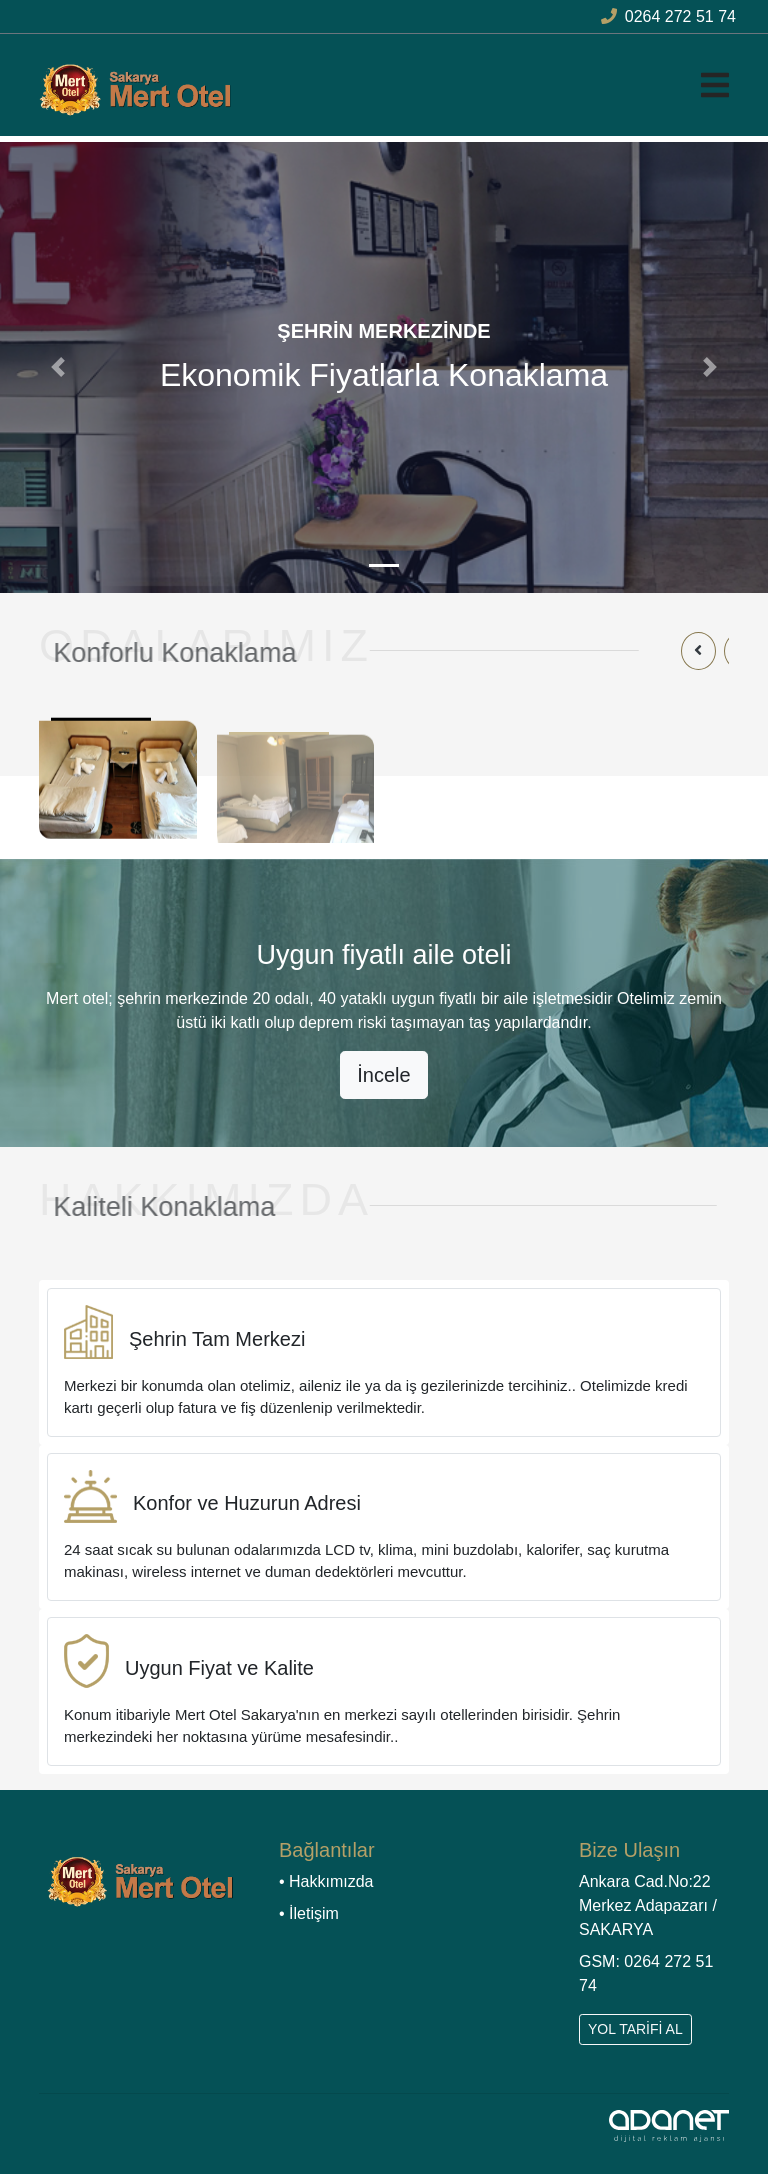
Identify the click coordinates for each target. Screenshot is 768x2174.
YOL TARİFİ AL (635, 2029)
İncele (383, 1075)
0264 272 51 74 (668, 16)
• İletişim (309, 1913)
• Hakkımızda (326, 1881)
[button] (57, 367)
